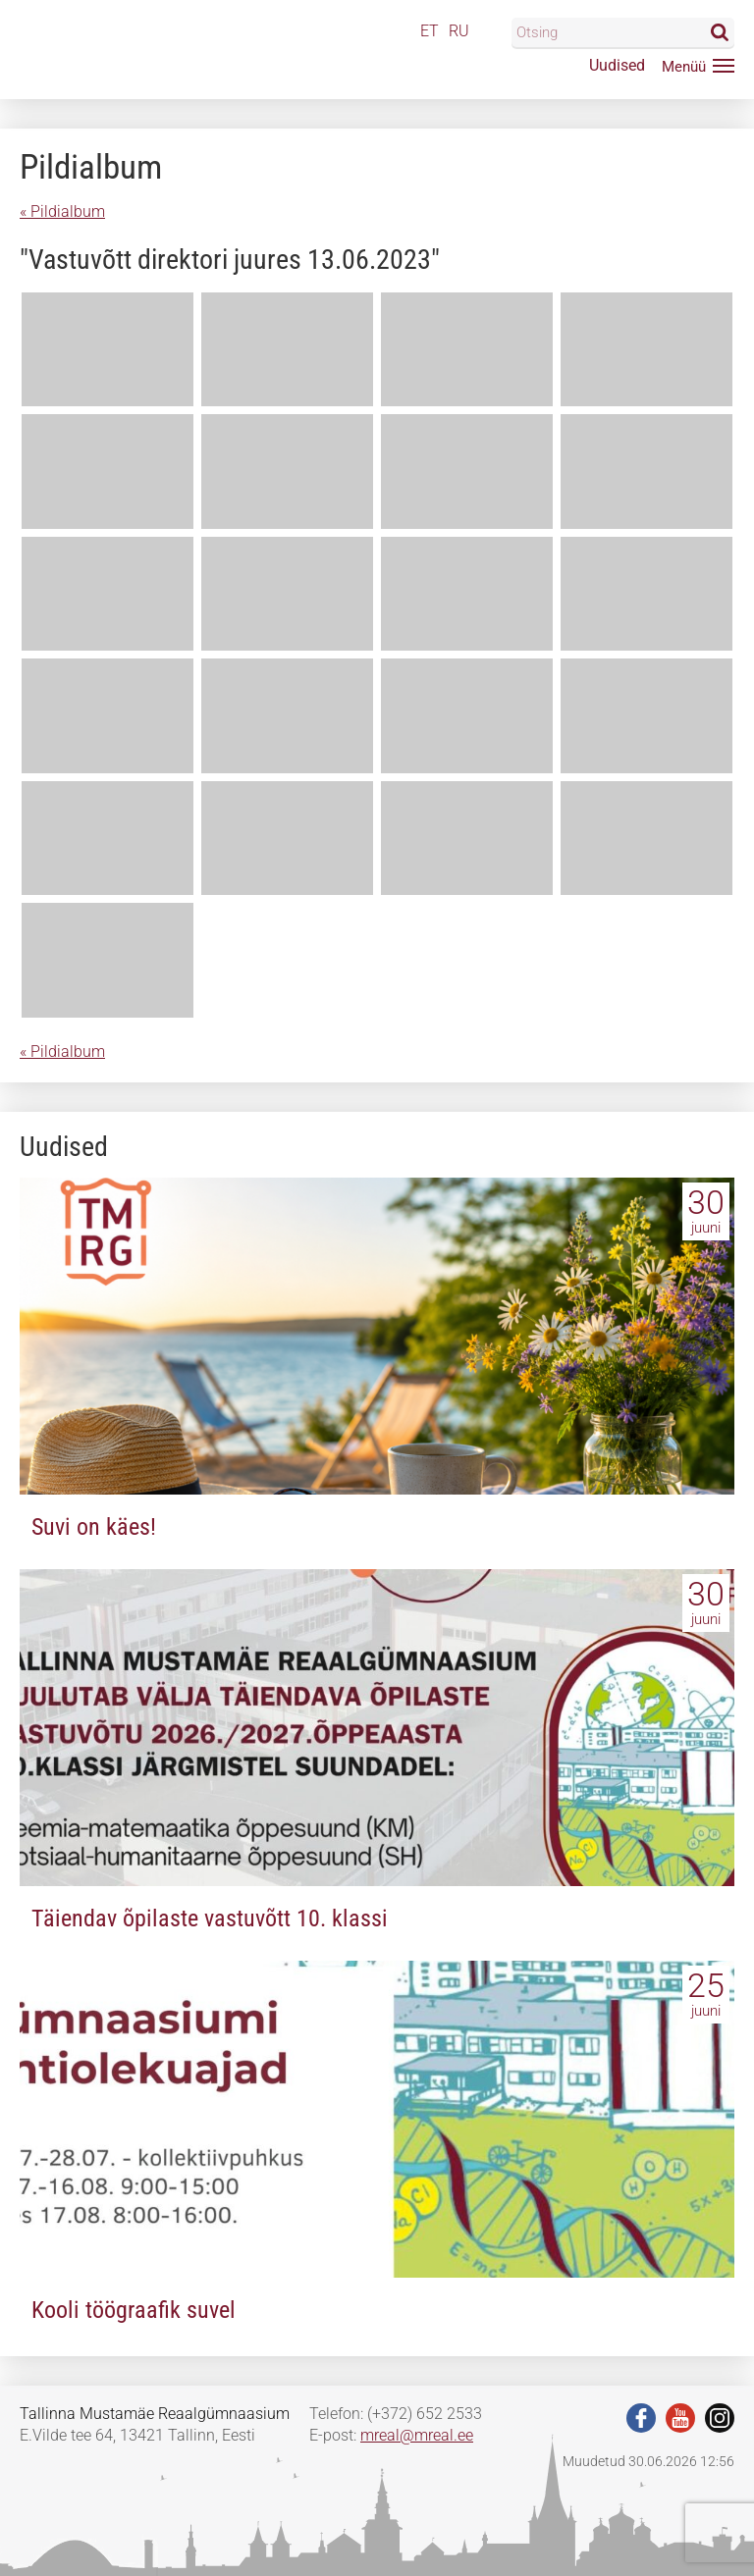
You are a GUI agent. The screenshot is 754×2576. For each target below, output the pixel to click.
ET (429, 31)
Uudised (617, 65)
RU (459, 31)
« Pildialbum (62, 211)
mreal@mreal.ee (416, 2435)
